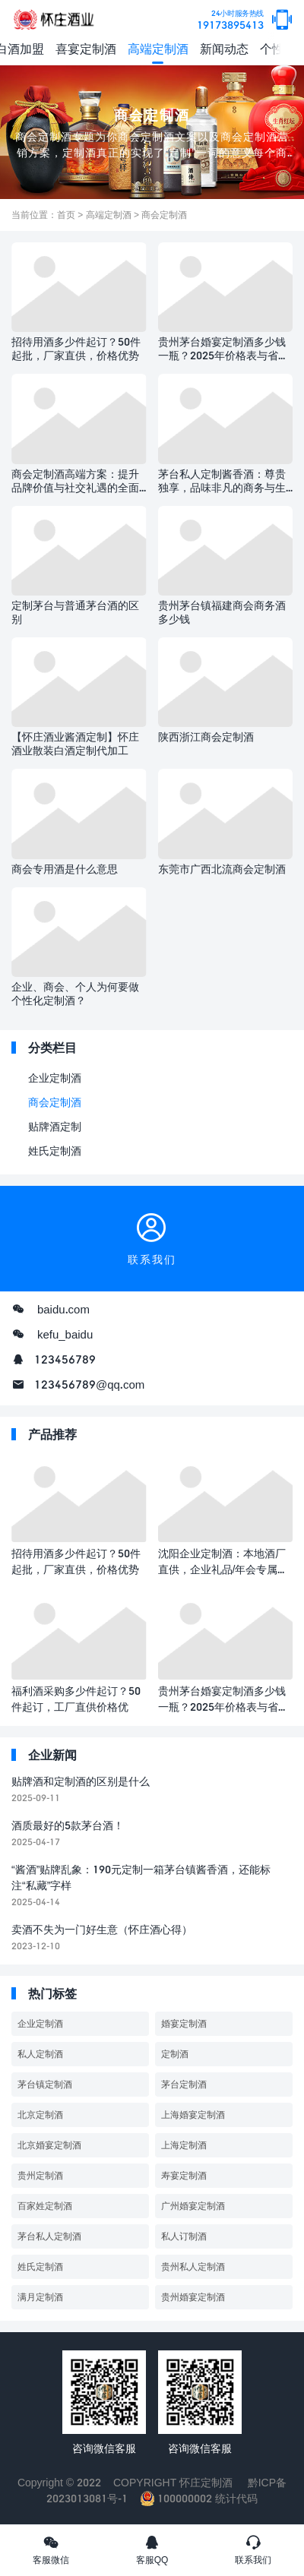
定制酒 (174, 2053)
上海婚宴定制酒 (193, 2114)
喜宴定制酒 (85, 48)
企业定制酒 (54, 1077)
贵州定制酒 (40, 2175)
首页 (66, 214)
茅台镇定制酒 (44, 2084)
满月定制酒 (40, 2297)
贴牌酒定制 (54, 1126)
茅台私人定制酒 (49, 2236)
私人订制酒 (184, 2236)
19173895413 (230, 20)
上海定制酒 (184, 2145)
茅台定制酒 (184, 2084)
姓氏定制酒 (54, 1150)
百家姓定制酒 (44, 2205)
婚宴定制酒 (184, 2023)
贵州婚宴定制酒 (193, 2297)
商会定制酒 (164, 214)
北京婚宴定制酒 (49, 2145)
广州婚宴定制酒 (193, 2205)
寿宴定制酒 (184, 2175)
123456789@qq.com (89, 1384)
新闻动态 (224, 48)
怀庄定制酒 (206, 2482)
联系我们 (253, 2549)
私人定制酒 (40, 2053)
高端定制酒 (158, 48)
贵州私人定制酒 (193, 2266)
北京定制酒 (40, 2114)
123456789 (65, 1359)
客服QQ (151, 2549)
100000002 (176, 2498)
